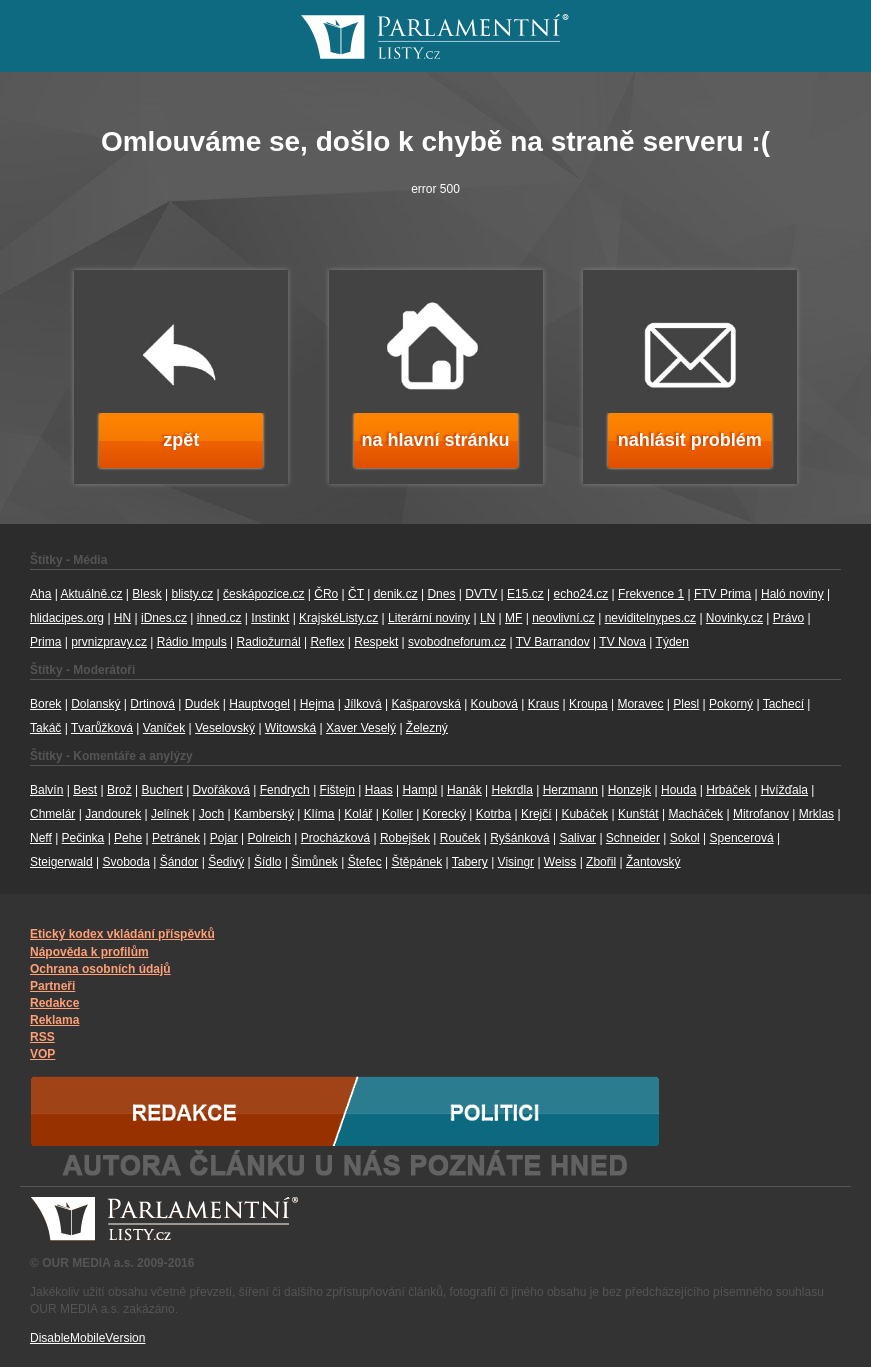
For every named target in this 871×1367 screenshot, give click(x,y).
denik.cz (396, 594)
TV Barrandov (553, 642)
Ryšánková (519, 838)
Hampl (420, 790)
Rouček (460, 838)
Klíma (319, 814)
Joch (211, 814)
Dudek (202, 704)
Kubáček (584, 814)
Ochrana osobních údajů (100, 969)
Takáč (45, 728)
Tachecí (783, 704)
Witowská (290, 728)
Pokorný (731, 704)
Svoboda (126, 862)
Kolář (358, 814)
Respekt (376, 642)
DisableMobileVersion (87, 1338)
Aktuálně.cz (91, 594)
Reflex (327, 642)
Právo (788, 618)
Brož (119, 790)
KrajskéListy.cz (338, 618)
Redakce (54, 1003)
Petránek (176, 838)
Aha (40, 594)
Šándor (179, 862)
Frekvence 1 (651, 594)
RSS (42, 1037)
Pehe (128, 838)
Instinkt (270, 618)
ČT (356, 594)
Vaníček (164, 728)
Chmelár (52, 814)
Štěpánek (416, 862)
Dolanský (95, 704)
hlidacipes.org (67, 618)
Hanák (464, 790)
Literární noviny (429, 618)
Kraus (543, 704)
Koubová (494, 704)
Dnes (441, 594)
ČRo (326, 594)
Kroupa (588, 704)
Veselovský (225, 728)
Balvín (46, 790)
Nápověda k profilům (89, 952)
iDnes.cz (164, 618)
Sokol (685, 838)
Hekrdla (512, 790)
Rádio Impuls (192, 642)
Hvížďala (784, 790)
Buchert (161, 790)
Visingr (516, 862)
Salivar (577, 838)
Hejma (317, 704)
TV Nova (622, 642)
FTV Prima (722, 594)
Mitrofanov (761, 814)
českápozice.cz (263, 594)
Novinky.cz (734, 618)
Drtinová (152, 704)
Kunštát (638, 814)
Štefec (365, 862)
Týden (672, 642)
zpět (181, 440)
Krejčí (536, 814)
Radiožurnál (269, 642)
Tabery (470, 862)
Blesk (146, 594)
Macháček (695, 814)
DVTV (481, 594)
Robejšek (405, 838)
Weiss (560, 862)
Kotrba (493, 814)
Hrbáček (728, 790)
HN (122, 618)
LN (487, 618)
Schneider (633, 838)
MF (513, 618)
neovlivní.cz (563, 618)
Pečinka (83, 838)
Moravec (640, 704)
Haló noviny (792, 594)
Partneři (52, 986)
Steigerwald (61, 862)
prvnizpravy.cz (109, 642)
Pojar (224, 838)
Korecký (444, 814)
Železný (427, 728)
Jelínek (170, 814)
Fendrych (285, 790)
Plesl (686, 704)
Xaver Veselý (361, 728)
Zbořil (601, 862)
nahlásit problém (690, 440)
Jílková (362, 704)
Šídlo (267, 862)
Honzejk (629, 790)
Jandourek (113, 814)
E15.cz (525, 594)
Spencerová (742, 838)
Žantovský (653, 862)
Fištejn (337, 790)
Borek (45, 704)
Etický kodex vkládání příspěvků (122, 934)
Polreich (269, 838)
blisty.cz (192, 594)
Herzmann (570, 790)
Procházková (335, 838)
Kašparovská (425, 704)
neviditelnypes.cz (650, 618)
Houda (678, 790)
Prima (45, 642)
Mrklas (816, 814)
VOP (42, 1054)
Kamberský (264, 814)
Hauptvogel (259, 704)
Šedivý (226, 862)
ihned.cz (219, 618)
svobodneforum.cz (457, 642)
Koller (397, 814)
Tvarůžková (102, 728)
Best (85, 790)
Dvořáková (221, 790)
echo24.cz (581, 594)
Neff (41, 838)
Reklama (54, 1020)
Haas (379, 790)
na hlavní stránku (435, 440)
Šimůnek (314, 862)
